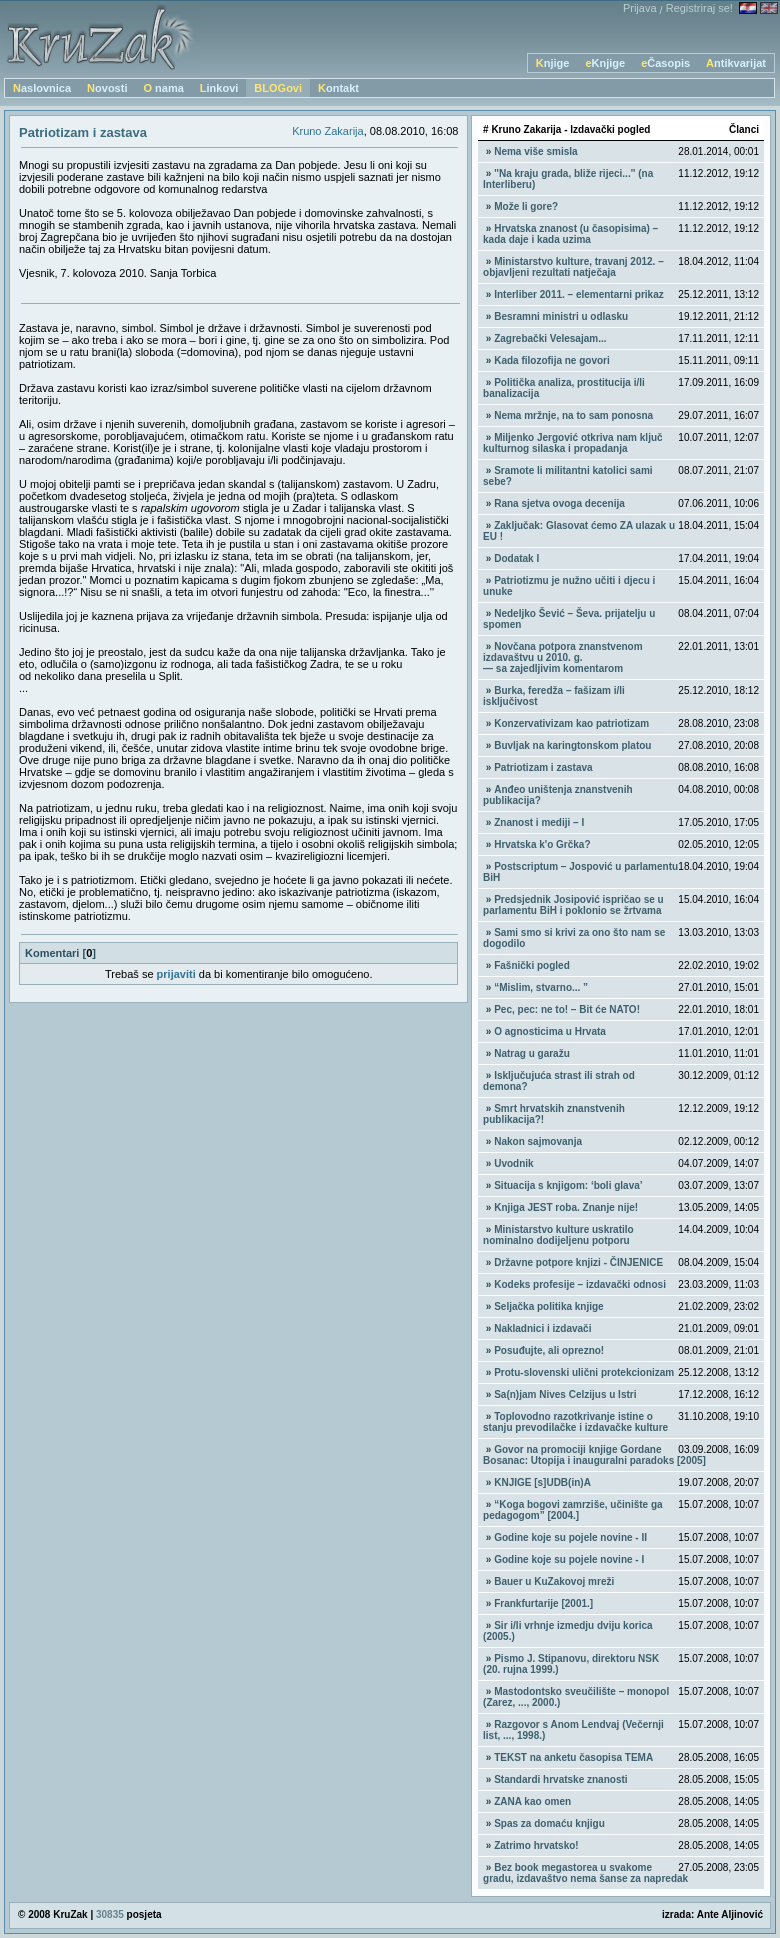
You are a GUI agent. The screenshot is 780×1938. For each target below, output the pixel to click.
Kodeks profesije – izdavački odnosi (580, 1284)
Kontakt (338, 88)
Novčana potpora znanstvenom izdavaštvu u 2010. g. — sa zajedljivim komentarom (562, 657)
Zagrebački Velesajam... (550, 338)
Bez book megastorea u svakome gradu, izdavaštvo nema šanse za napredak (585, 1873)
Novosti (107, 88)
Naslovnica (42, 88)
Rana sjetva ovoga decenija (559, 503)
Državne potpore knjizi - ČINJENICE (578, 1262)
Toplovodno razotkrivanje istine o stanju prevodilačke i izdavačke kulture (575, 1422)
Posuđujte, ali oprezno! (549, 1350)
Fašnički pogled (532, 965)
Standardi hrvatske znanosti (560, 1779)
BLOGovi (278, 88)
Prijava (640, 8)
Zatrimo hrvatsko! (536, 1845)
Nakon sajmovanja (538, 1141)
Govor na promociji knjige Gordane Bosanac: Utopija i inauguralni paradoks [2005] (594, 1455)
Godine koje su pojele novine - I (569, 1559)
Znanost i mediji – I (539, 822)
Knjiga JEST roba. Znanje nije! (566, 1207)
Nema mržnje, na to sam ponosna (573, 415)
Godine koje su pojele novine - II (570, 1537)
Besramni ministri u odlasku (561, 316)
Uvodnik (513, 1163)
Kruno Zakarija (328, 131)
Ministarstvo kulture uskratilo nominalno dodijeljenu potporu (558, 1235)
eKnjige (605, 63)
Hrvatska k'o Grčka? (542, 844)
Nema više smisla (535, 151)
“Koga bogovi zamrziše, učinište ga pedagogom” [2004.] (573, 1510)
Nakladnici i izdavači (542, 1328)
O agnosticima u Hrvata (550, 1031)
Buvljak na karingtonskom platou (572, 745)
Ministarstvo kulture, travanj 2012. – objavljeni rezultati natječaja (573, 267)
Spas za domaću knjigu (549, 1823)
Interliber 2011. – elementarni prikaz (579, 294)
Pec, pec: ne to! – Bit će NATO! (567, 1009)
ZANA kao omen (532, 1801)
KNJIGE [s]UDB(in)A (542, 1482)
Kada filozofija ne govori (552, 360)
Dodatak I (516, 558)
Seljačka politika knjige (549, 1306)
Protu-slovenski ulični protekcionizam (584, 1372)
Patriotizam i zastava (543, 767)
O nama (163, 88)
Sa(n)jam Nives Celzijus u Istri (565, 1394)
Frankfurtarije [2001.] (543, 1603)
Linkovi (219, 88)
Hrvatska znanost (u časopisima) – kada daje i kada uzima (570, 234)
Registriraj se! (699, 8)
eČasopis (665, 63)
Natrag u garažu (532, 1053)
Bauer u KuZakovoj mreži (554, 1581)
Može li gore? (526, 206)
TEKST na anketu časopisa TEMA (573, 1757)
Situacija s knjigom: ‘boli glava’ (568, 1185)
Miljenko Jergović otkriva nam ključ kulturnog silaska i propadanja (573, 443)
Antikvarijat (736, 63)
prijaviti (176, 974)
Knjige (553, 63)
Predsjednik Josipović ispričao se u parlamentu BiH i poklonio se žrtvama (573, 905)
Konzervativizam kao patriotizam (571, 723)
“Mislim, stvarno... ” (541, 987)
